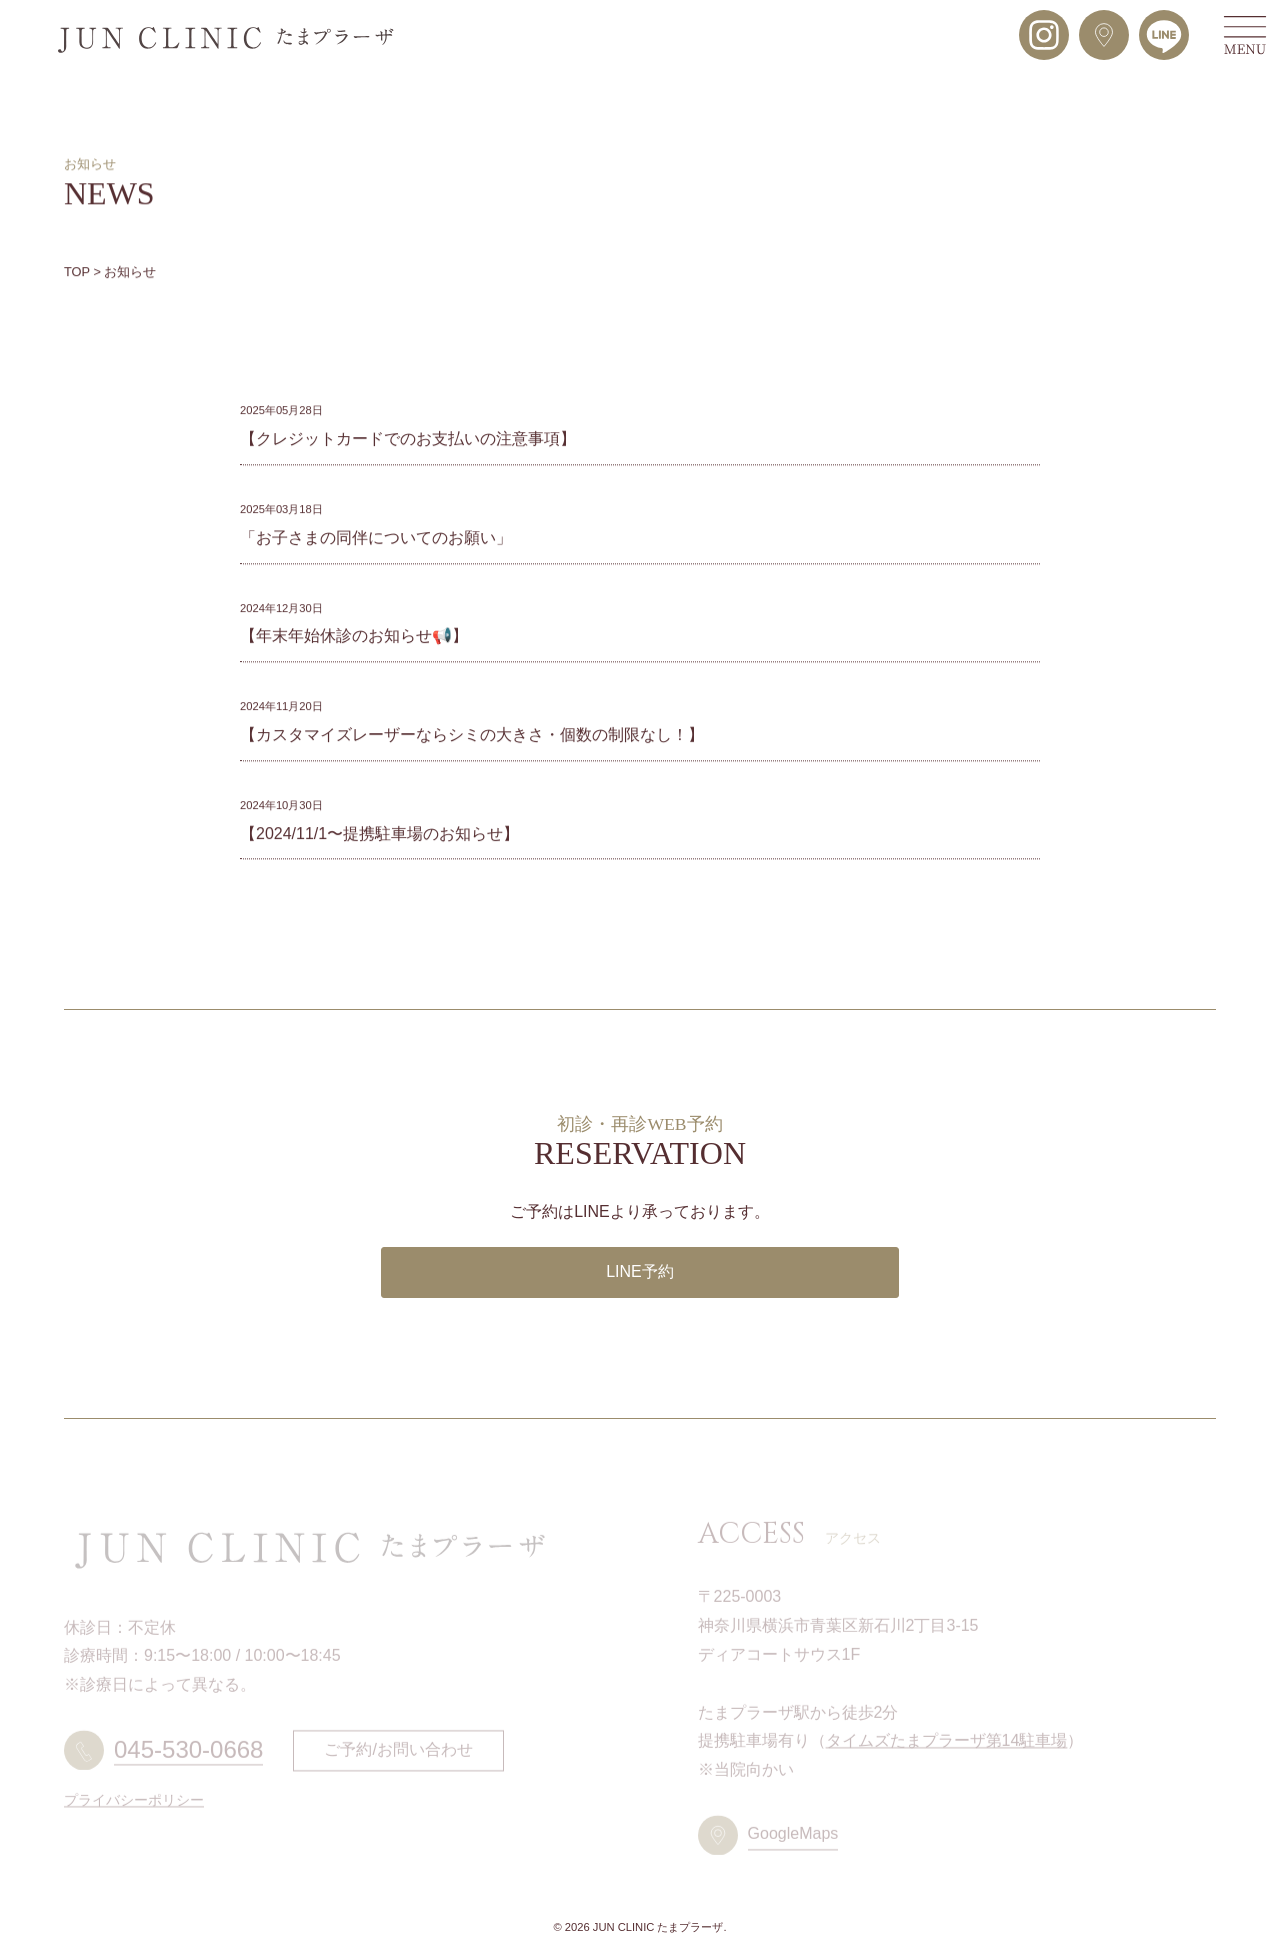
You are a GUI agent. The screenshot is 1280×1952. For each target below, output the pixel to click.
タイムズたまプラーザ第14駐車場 (947, 1745)
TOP (77, 271)
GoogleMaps (793, 1838)
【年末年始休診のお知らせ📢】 (354, 637)
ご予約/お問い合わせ (398, 1754)
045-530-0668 (188, 1753)
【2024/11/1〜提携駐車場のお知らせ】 (379, 834)
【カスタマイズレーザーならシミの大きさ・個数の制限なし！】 (472, 736)
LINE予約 (640, 1271)
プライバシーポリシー (134, 1804)
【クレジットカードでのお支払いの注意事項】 (408, 440)
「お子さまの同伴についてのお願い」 (376, 538)
